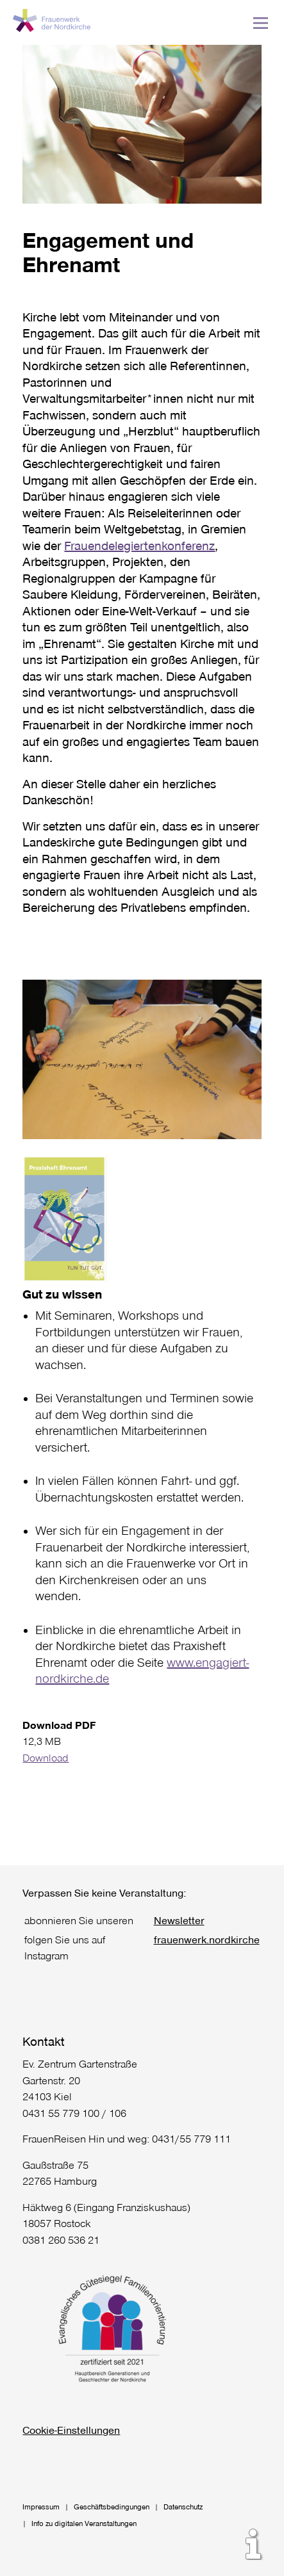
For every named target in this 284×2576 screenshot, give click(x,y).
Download (45, 1757)
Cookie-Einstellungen (71, 2429)
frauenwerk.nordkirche (207, 1939)
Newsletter (179, 1920)
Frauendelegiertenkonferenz (139, 545)
